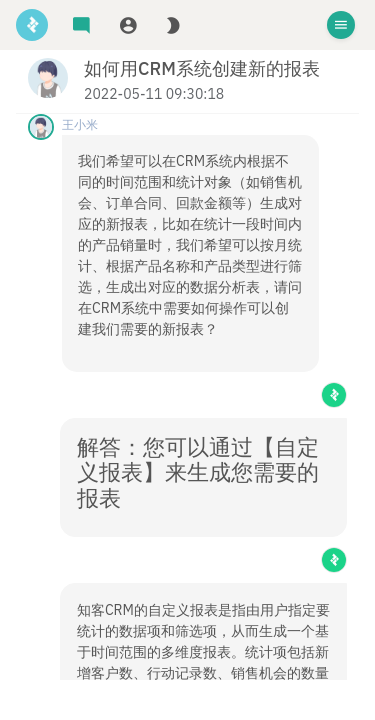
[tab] (81, 25)
